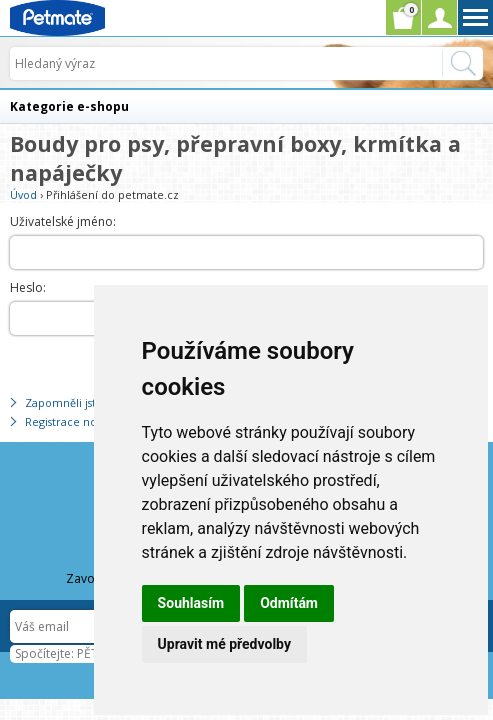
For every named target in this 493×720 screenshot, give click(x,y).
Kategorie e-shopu (69, 106)
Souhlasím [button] (191, 603)
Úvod (23, 194)
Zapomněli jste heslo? (81, 402)
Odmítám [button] (289, 603)
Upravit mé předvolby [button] (224, 644)
